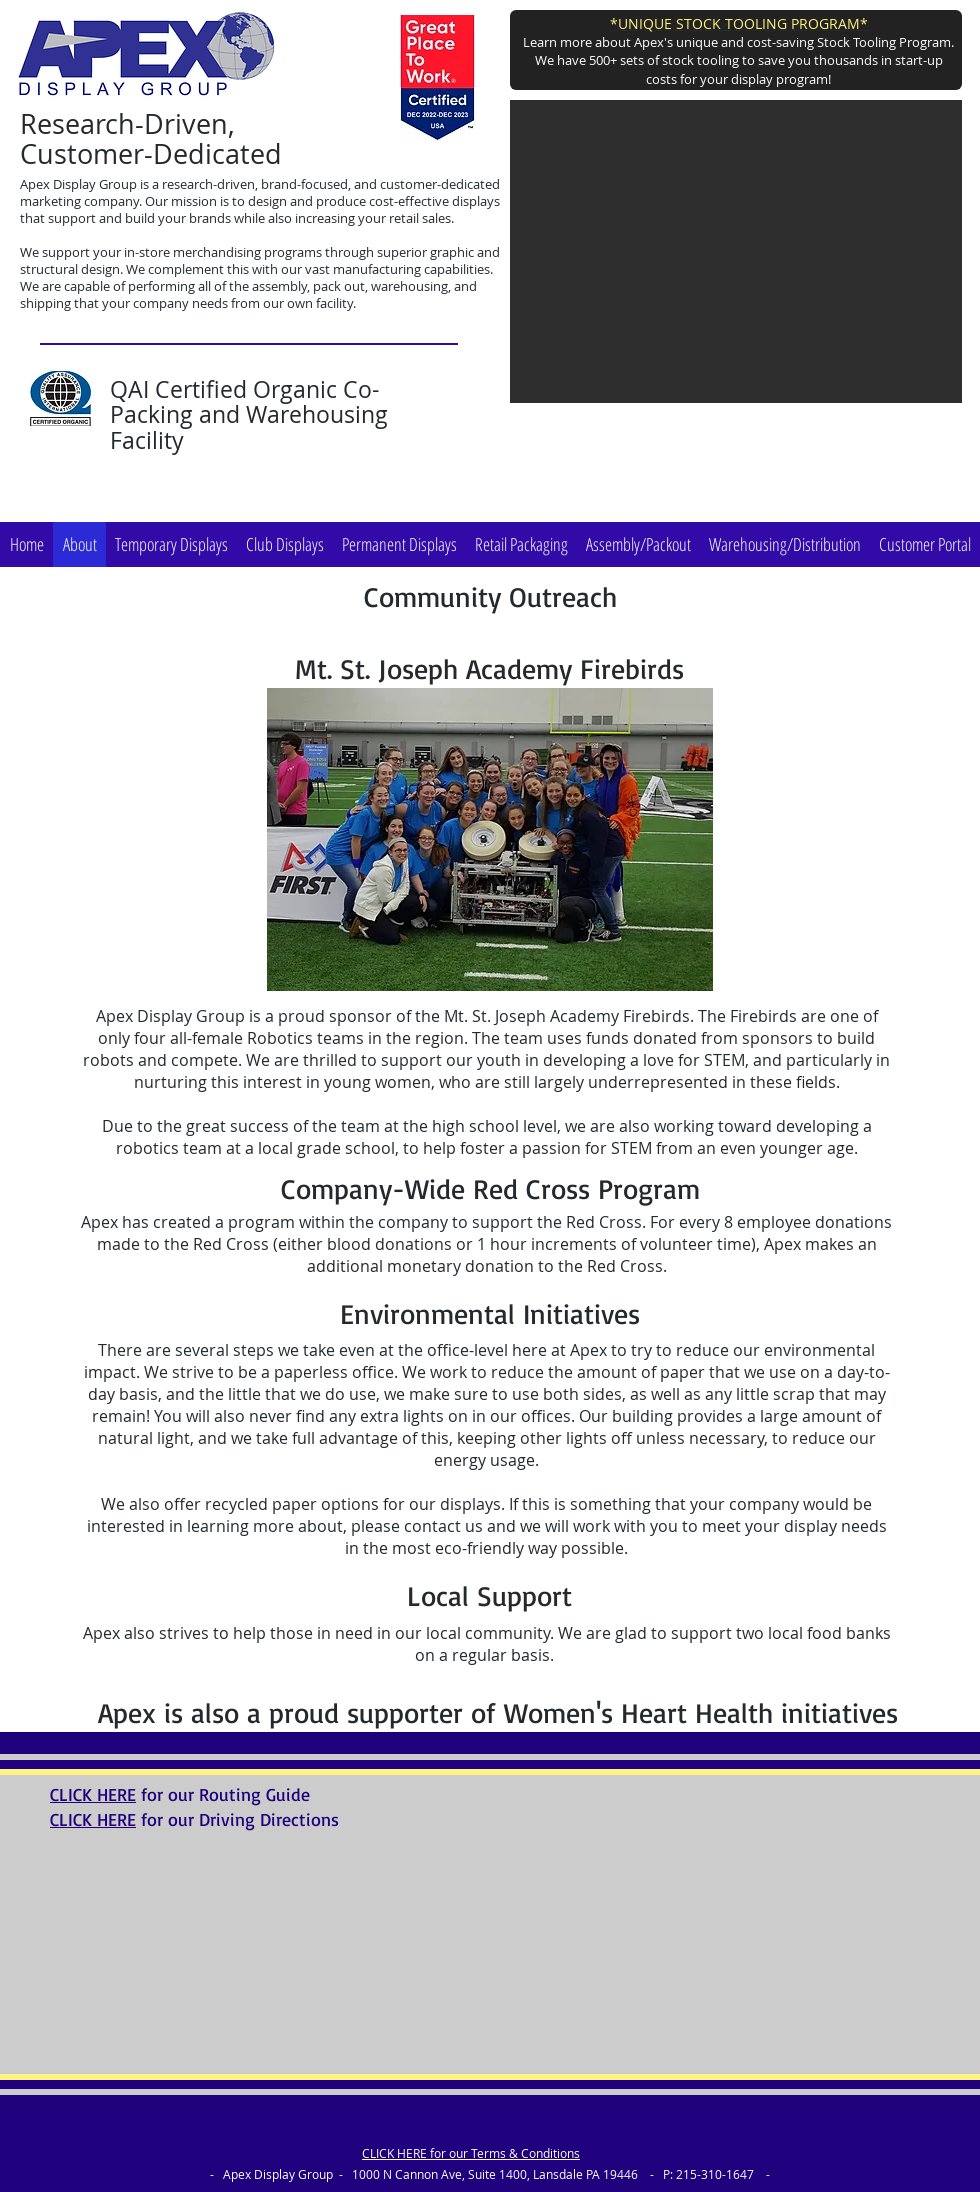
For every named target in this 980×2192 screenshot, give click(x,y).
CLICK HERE (93, 1794)
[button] (736, 251)
